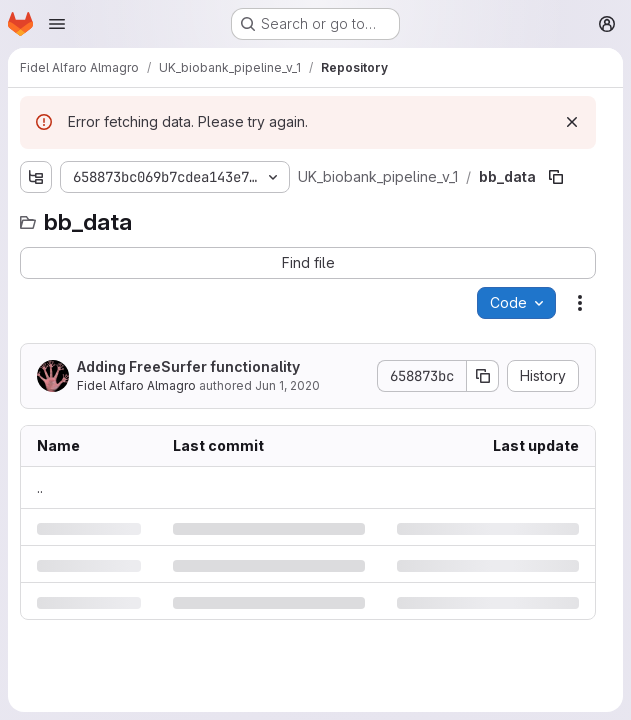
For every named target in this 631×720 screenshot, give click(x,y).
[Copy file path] (556, 177)
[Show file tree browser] (36, 177)
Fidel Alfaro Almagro (136, 385)
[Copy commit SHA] (483, 376)
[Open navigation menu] (57, 24)
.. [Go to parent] (40, 487)
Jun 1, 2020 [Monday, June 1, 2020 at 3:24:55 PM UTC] (287, 385)
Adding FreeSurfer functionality (188, 366)
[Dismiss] (572, 122)
